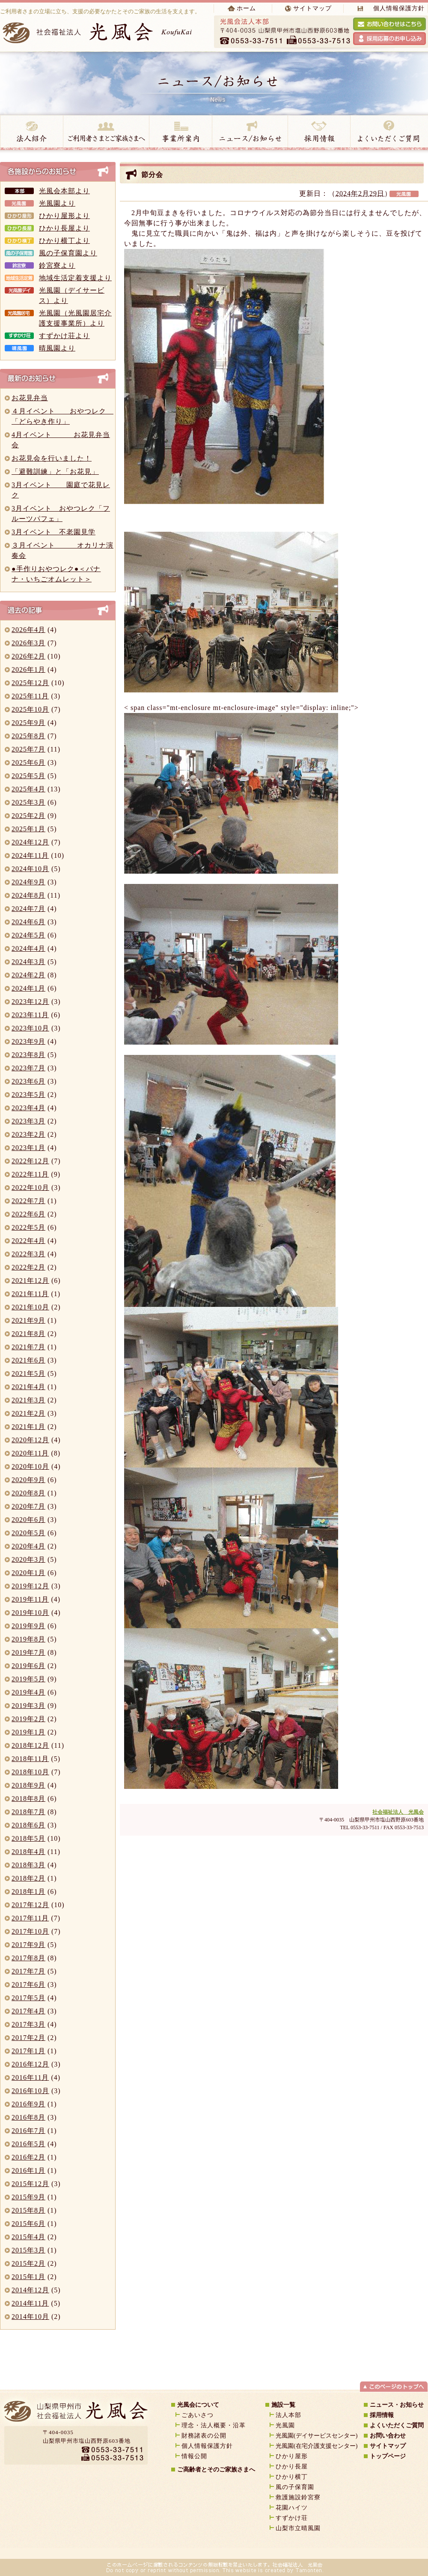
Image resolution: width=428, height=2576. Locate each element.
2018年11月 (30, 1758)
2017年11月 (30, 1918)
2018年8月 (28, 1798)
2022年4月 (28, 1240)
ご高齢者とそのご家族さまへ (216, 2469)
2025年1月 (28, 829)
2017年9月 (28, 1944)
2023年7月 (28, 1068)
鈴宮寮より (57, 265)
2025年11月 (30, 696)
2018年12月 (30, 1745)
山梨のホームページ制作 (190, 2550)
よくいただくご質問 (397, 2425)
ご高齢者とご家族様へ (106, 132)
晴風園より (57, 348)
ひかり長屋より (64, 228)
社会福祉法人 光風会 (398, 1812)
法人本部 (288, 2415)
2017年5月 (28, 1997)
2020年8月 (28, 1493)
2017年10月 (30, 1931)
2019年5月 (28, 1679)
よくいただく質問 (389, 132)
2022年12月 (30, 1161)
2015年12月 (30, 2183)
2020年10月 (30, 1466)
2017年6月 (28, 1984)
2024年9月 (28, 882)
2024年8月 (28, 895)
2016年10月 (30, 2090)
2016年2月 (28, 2157)
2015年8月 (28, 2210)
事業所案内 (180, 132)
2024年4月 (28, 948)
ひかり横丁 (292, 2477)
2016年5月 (28, 2144)
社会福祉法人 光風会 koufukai (98, 32)
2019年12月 (30, 1586)
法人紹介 (31, 132)
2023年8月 (28, 1054)
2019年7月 (28, 1652)
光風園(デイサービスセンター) (316, 2435)
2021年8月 (28, 1333)
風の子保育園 (295, 2487)
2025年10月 (30, 709)
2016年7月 (28, 2130)
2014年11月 (30, 2303)
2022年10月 (30, 1187)
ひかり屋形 (292, 2456)
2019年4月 (28, 1692)
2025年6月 (28, 762)
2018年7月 (28, 1811)
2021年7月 (28, 1347)
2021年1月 (28, 1426)
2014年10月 (30, 2316)
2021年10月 (30, 1307)
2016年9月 (28, 2104)
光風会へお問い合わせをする (389, 24)
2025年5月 (28, 775)
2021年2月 (28, 1413)
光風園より (57, 203)
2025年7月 (28, 749)
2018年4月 (28, 1851)
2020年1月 (28, 1572)
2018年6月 (28, 1825)
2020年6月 (28, 1519)
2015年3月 (28, 2250)
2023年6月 (28, 1081)
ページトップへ (394, 2386)
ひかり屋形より (64, 215)
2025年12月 (30, 682)
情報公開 (194, 2456)
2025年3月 (28, 802)
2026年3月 (28, 643)
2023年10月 (30, 1028)
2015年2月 (28, 2263)
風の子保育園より (68, 253)
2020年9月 (28, 1479)
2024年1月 (28, 988)
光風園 (285, 2425)
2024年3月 (28, 961)
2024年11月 (30, 855)
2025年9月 (28, 722)
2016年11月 (30, 2077)
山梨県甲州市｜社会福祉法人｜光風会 (75, 2414)
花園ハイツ (292, 2507)
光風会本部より (64, 191)
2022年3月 (28, 1254)
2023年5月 (28, 1094)
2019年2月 (28, 1718)
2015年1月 (28, 2276)
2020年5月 (28, 1533)
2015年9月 (28, 2197)
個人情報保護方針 (399, 8)
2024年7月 (28, 908)
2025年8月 (28, 736)
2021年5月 (28, 1373)
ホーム (246, 8)
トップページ (388, 2456)
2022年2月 (28, 1267)
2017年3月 (28, 2024)
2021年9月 (28, 1320)
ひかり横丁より (64, 240)
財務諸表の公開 (203, 2435)
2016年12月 (30, 2064)
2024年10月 (30, 868)
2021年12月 (30, 1280)
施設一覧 (283, 2405)
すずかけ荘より (64, 335)
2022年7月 (28, 1200)
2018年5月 (28, 1838)
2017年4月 (28, 2011)
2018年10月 (30, 1772)
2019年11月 (30, 1599)
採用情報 (319, 132)
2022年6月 (28, 1214)
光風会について (198, 2405)
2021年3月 (28, 1400)
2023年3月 (28, 1121)
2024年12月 (30, 842)
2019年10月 (30, 1612)
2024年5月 (28, 935)
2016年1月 (28, 2170)
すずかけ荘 (292, 2518)
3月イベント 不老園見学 (53, 532)
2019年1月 (28, 1732)
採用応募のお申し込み (389, 38)
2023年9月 (28, 1041)
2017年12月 (30, 1904)
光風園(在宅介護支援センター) (316, 2446)
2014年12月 (30, 2290)
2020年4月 (28, 1546)
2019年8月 (28, 1639)
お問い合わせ (388, 2435)
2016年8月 (28, 2117)
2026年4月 (28, 629)
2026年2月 (28, 656)
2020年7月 (28, 1506)
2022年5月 (28, 1227)
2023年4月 (28, 1107)
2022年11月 (30, 1174)
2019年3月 (28, 1705)
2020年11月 (30, 1453)
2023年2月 (28, 1134)
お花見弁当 (30, 397)
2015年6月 (28, 2223)
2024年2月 (28, 975)
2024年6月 (28, 922)
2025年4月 (28, 789)
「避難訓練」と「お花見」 (55, 471)
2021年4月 (28, 1386)
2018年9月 (28, 1785)
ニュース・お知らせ (250, 132)
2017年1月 (28, 2051)
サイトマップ (312, 8)
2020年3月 (28, 1559)
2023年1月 (28, 1147)
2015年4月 (28, 2237)
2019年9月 (28, 1625)
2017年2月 (28, 2037)
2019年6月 (28, 1665)
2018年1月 (28, 1891)
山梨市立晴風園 (298, 2528)
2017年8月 (28, 1958)
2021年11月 (30, 1293)
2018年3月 (28, 1865)
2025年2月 (28, 815)
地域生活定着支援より (75, 278)
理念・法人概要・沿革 (213, 2425)
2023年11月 (30, 1014)
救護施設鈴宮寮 (298, 2497)
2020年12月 (30, 1440)
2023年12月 (30, 1001)
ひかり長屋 (295, 2466)
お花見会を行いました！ (52, 458)
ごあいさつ (197, 2415)
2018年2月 (28, 1878)
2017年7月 (28, 1971)
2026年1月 (28, 669)
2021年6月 (28, 1360)
